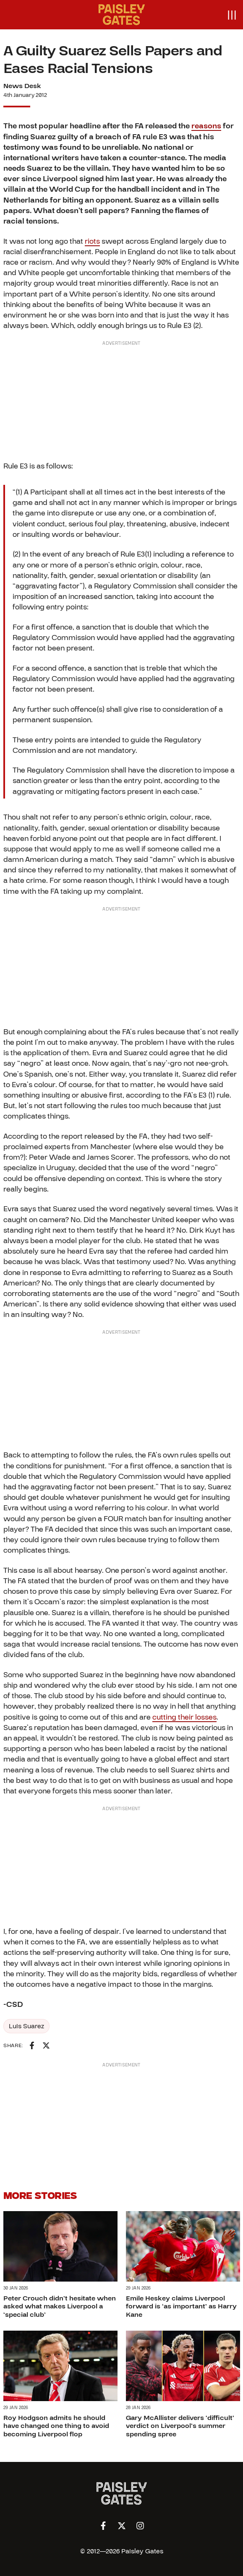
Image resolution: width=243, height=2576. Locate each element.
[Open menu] (231, 14)
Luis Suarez (26, 2026)
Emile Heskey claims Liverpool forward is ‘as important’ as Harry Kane (181, 2306)
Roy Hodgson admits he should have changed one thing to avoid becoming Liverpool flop (56, 2425)
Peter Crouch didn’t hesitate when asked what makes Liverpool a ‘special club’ (59, 2306)
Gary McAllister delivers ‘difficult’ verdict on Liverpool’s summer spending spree (180, 2425)
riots (92, 241)
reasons (206, 126)
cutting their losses (184, 1717)
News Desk (22, 86)
